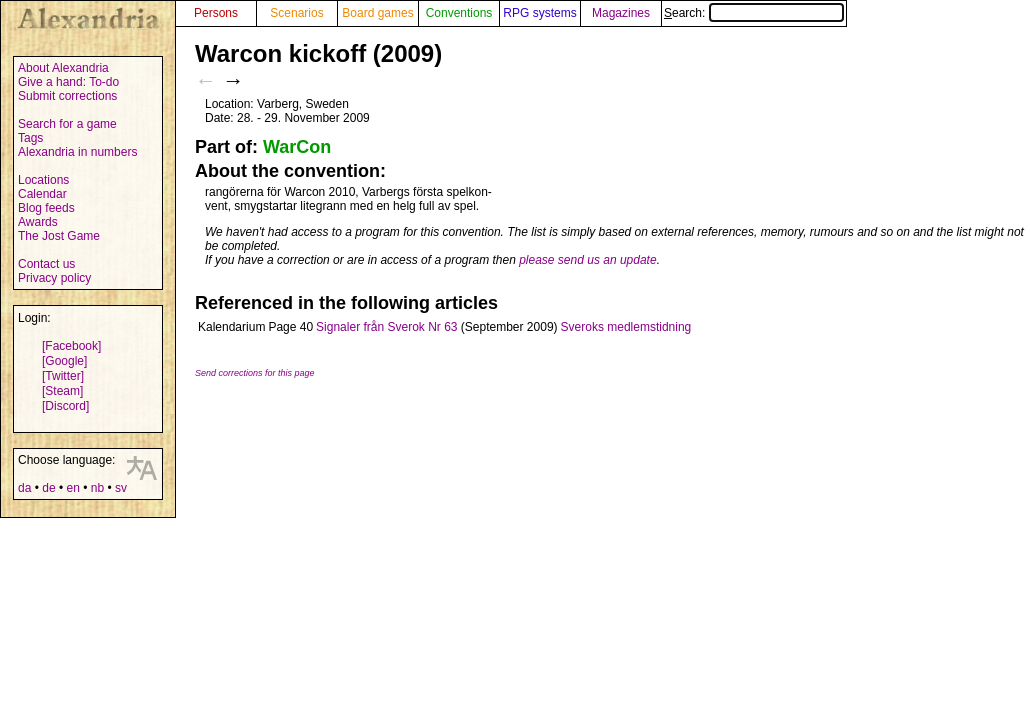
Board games (377, 13)
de (48, 488)
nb (97, 488)
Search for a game (67, 124)
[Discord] (65, 406)
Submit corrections (67, 96)
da (24, 488)
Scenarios (296, 13)
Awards (38, 222)
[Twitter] (63, 376)
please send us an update (587, 260)
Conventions (459, 13)
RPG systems (539, 13)
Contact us (46, 264)
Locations (43, 180)
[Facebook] (71, 346)
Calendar (42, 194)
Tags (30, 138)
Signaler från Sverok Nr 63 (386, 327)
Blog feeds (46, 208)
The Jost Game (59, 236)
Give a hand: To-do (68, 82)
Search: (754, 13)
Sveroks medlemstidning (626, 327)
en (72, 488)
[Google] (64, 361)
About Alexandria (63, 68)
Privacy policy (54, 278)
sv (121, 488)
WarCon (297, 147)
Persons (216, 13)
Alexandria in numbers (77, 152)
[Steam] (62, 391)
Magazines (621, 13)
